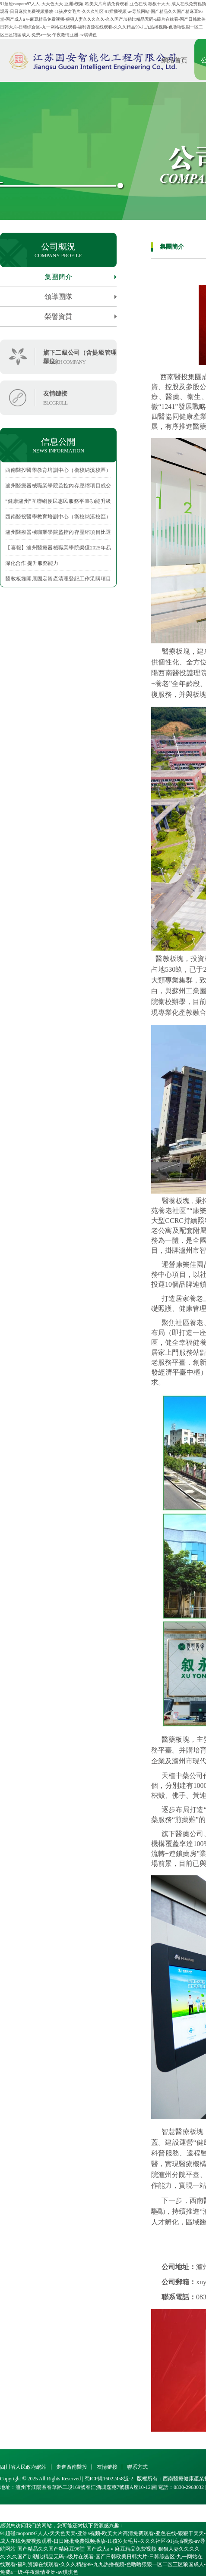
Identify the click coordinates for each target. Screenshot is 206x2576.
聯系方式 (137, 2467)
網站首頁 (174, 60)
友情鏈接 (107, 2467)
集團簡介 (80, 277)
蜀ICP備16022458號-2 (109, 2479)
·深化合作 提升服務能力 (31, 563)
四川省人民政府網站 (23, 2467)
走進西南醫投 (71, 2467)
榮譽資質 (80, 316)
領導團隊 (80, 296)
